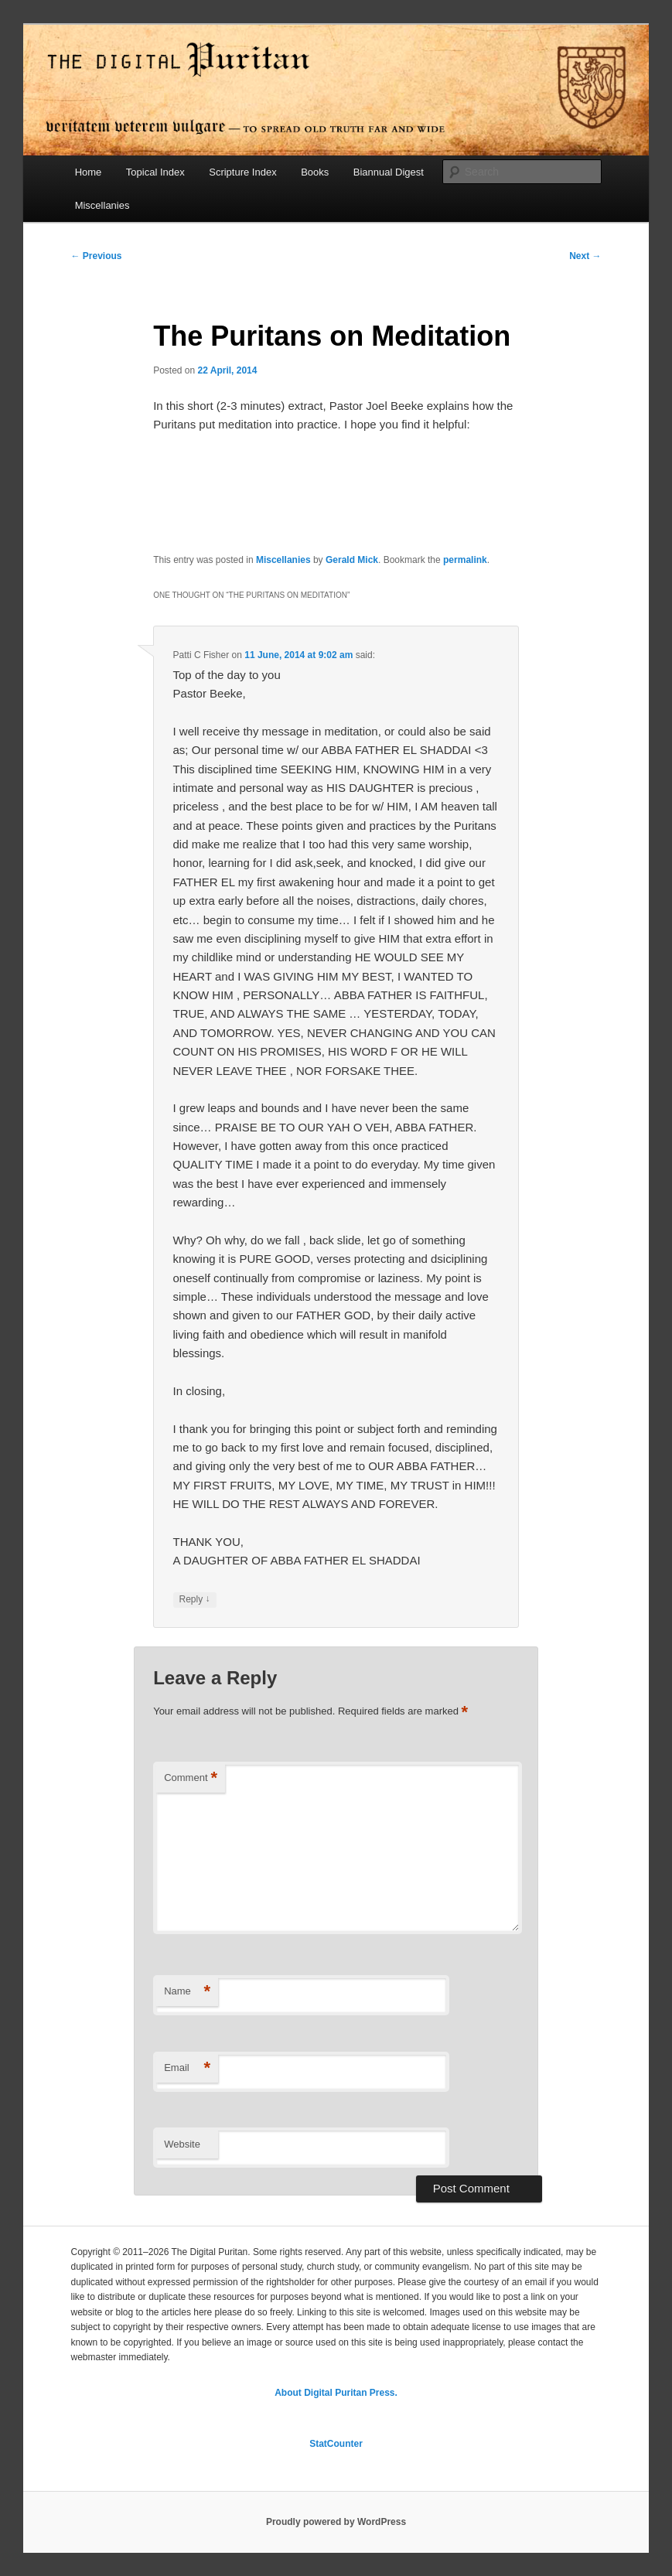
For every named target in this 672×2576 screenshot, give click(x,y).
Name (187, 1992)
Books (315, 172)
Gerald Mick (352, 559)
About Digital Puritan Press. (336, 2392)
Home (88, 172)
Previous (95, 256)
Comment (190, 1778)
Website (182, 2144)
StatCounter (336, 2443)
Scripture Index (242, 172)
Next (585, 256)
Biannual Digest (388, 172)
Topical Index (155, 172)
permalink (465, 559)
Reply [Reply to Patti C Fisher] (194, 1599)
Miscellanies (102, 205)
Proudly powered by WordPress (336, 2521)
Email (187, 2068)
